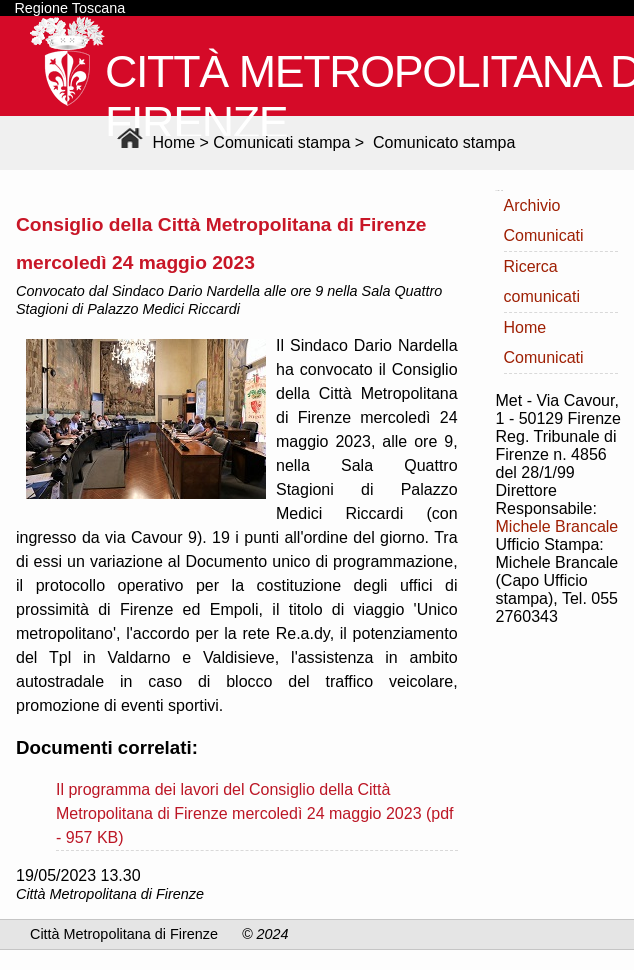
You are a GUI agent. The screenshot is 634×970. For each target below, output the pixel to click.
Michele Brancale (557, 526)
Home (153, 142)
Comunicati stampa (281, 142)
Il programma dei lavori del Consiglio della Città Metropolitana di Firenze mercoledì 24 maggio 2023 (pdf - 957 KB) (255, 813)
